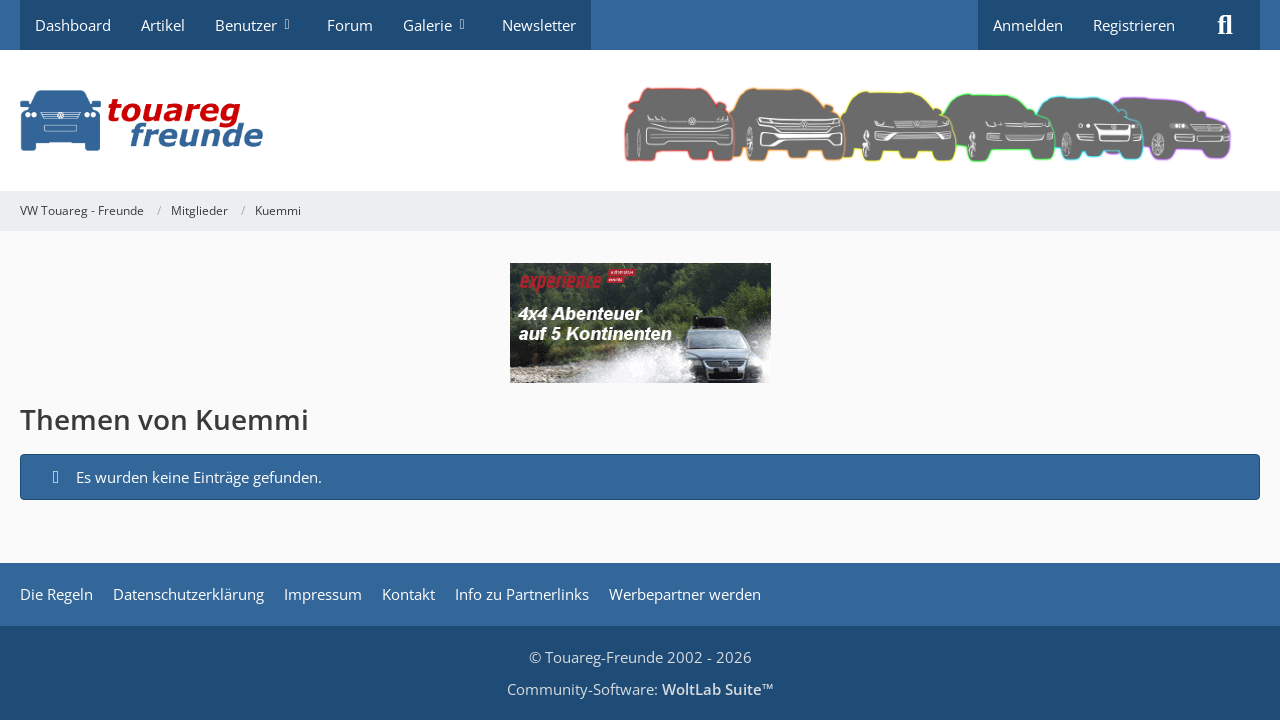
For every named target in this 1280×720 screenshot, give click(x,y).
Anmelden (1028, 25)
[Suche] (1225, 25)
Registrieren (1134, 25)
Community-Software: (640, 689)
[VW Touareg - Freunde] (640, 120)
